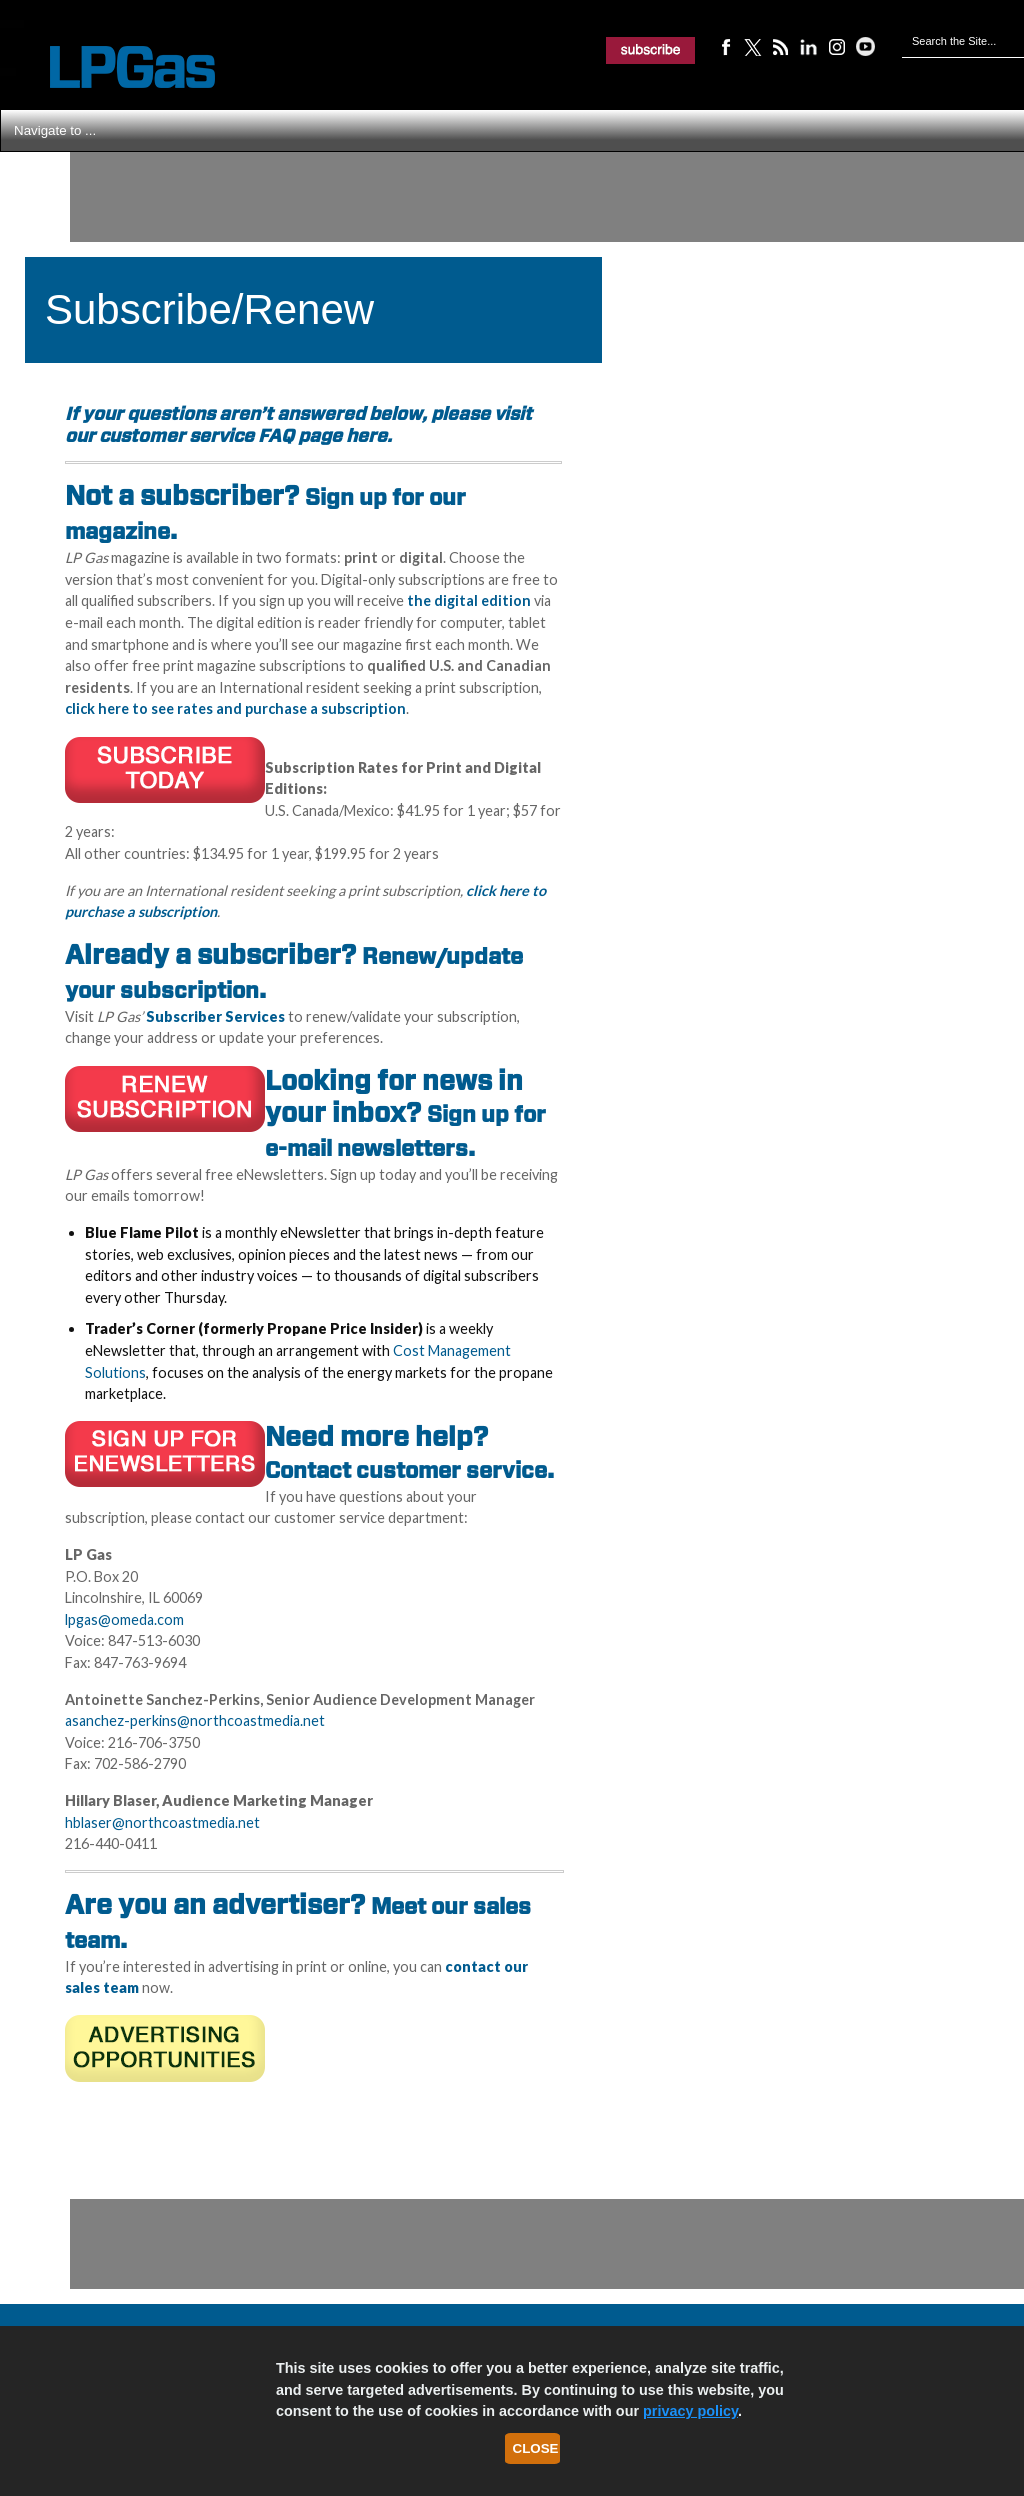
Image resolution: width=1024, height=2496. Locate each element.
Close (536, 2448)
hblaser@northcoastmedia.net (162, 1822)
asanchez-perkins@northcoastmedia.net (195, 1720)
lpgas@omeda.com (124, 1619)
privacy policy (690, 2411)
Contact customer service (406, 1470)
